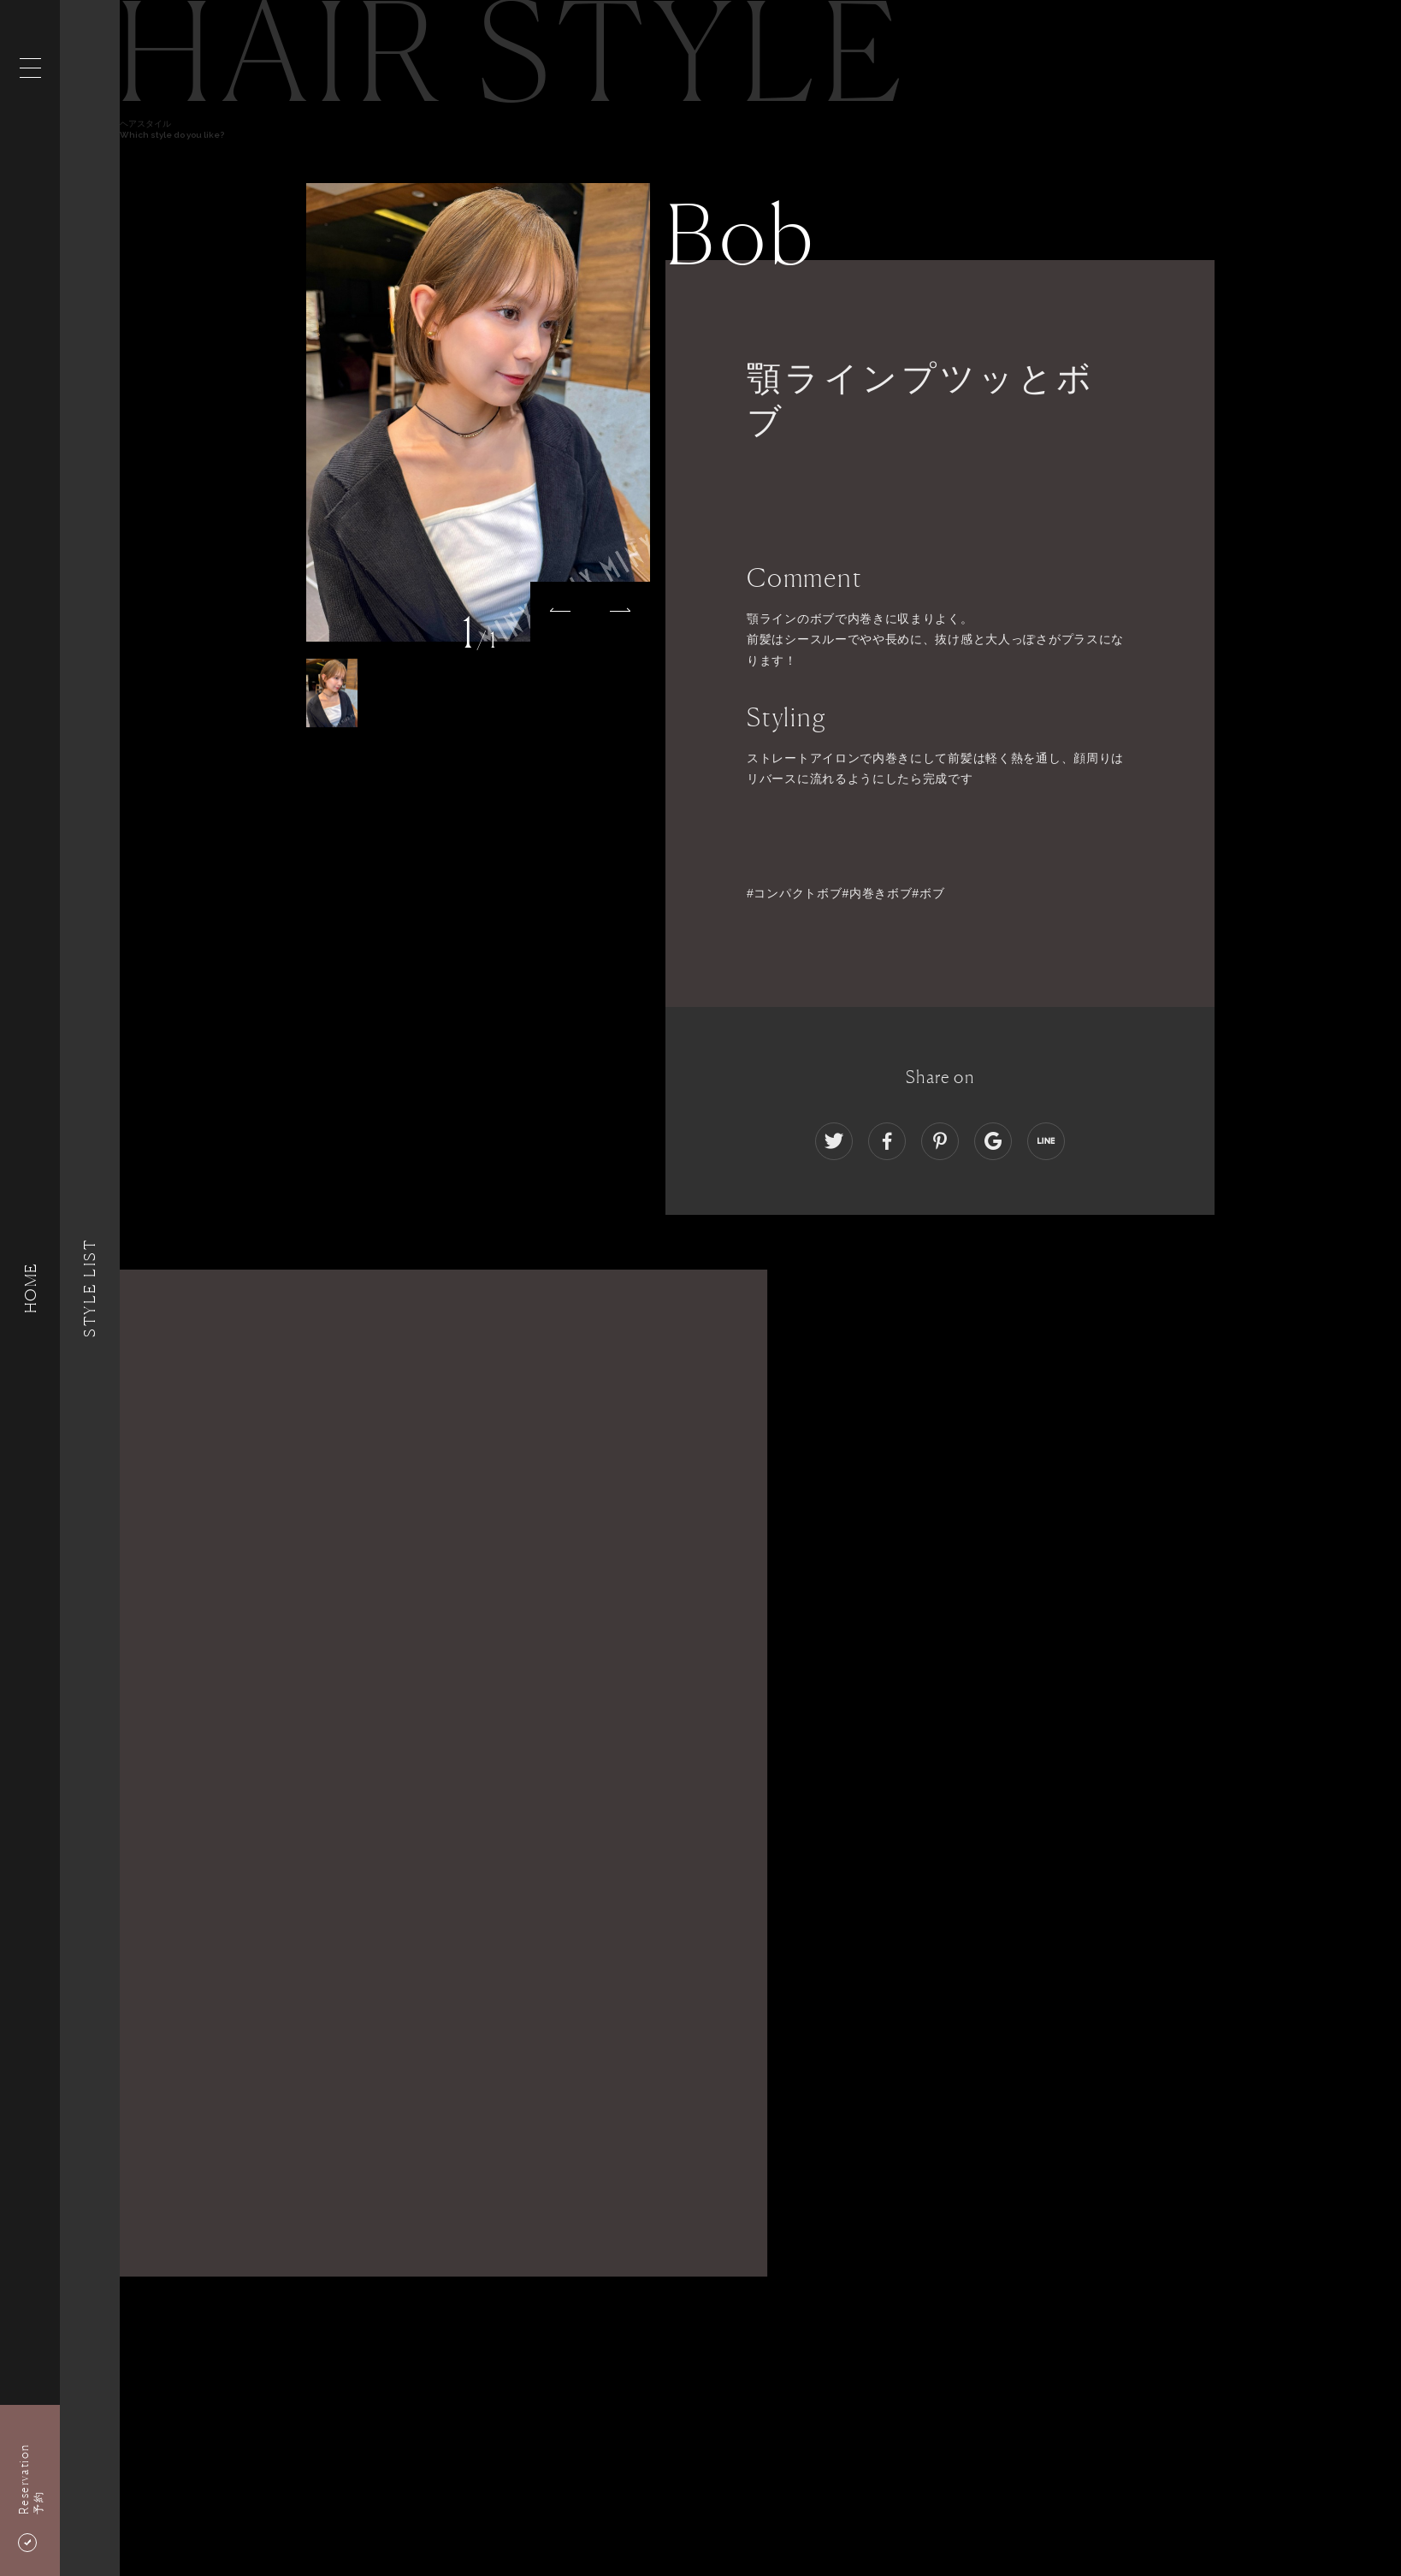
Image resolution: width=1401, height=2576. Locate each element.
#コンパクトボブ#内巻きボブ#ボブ (845, 893)
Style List (89, 1288)
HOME (30, 1288)
